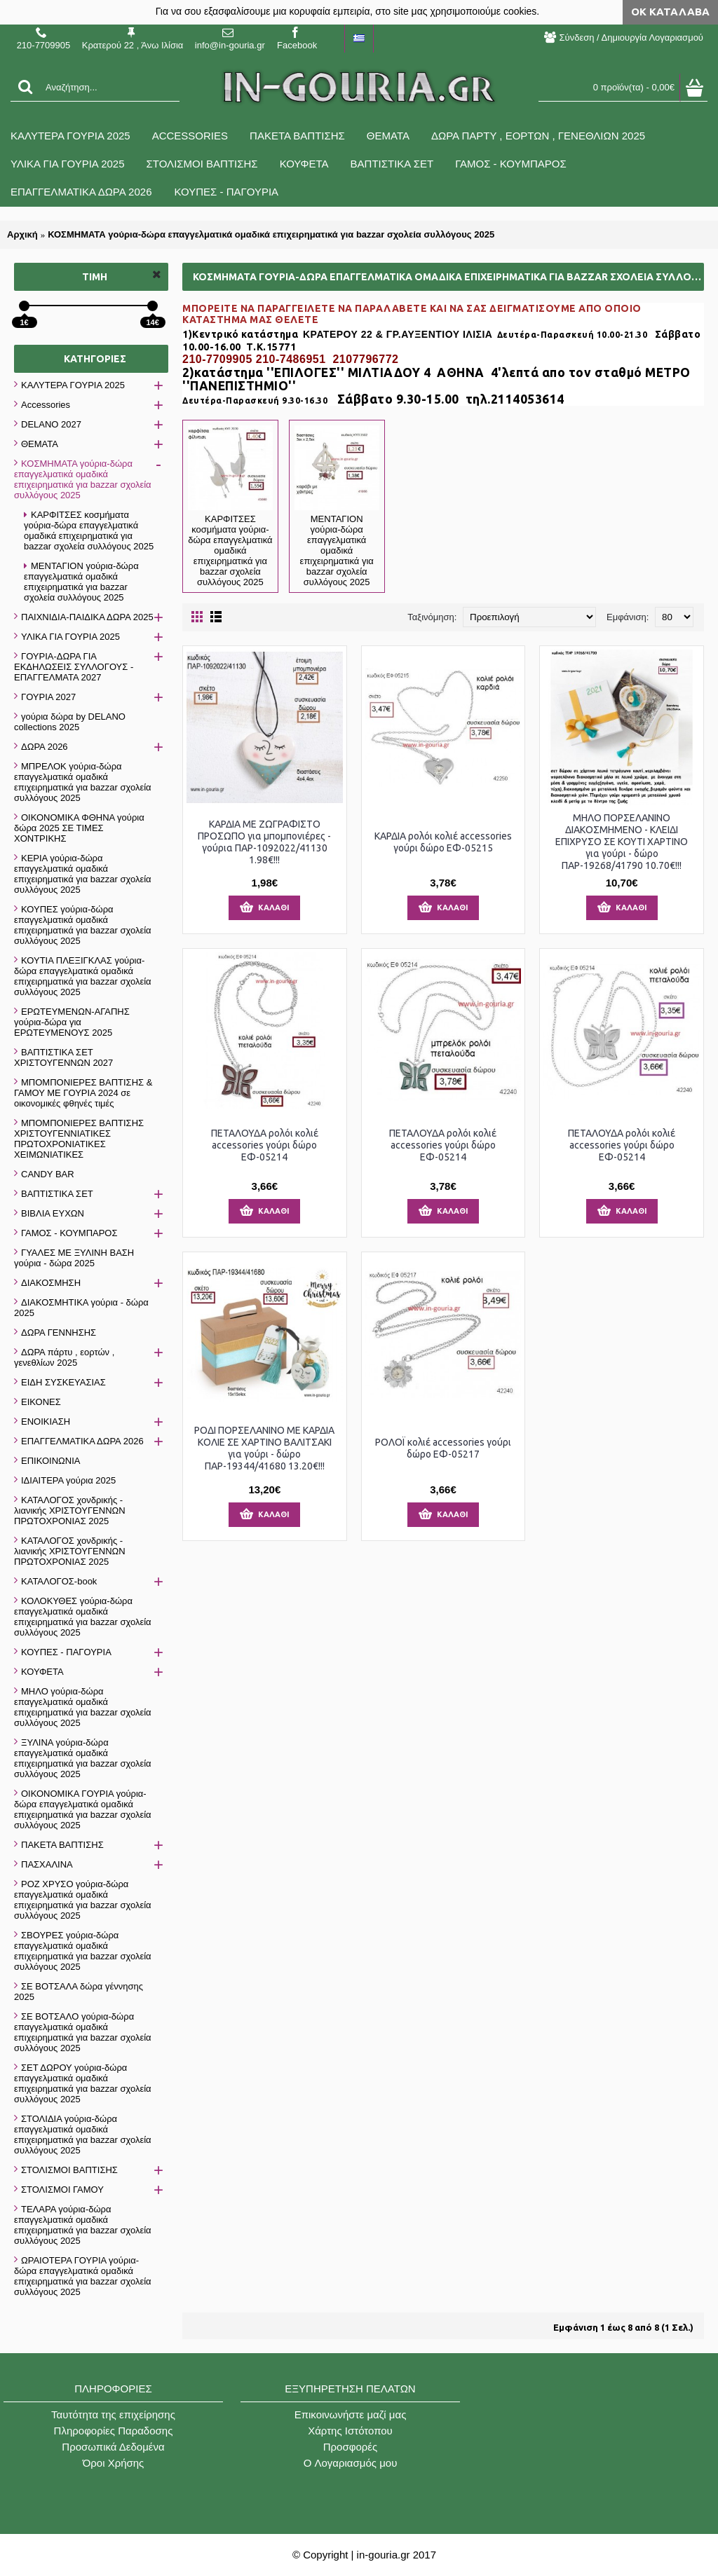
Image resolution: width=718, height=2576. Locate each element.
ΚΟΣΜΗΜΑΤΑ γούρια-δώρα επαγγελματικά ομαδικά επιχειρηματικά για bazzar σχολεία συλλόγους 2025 (271, 234)
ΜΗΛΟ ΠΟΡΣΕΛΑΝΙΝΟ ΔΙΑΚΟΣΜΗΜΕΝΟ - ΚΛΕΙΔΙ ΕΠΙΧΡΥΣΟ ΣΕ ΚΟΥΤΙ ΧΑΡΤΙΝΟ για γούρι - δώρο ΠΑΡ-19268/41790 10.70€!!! (621, 841)
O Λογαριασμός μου (351, 2463)
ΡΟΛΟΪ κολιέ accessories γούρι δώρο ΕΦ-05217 (443, 1448)
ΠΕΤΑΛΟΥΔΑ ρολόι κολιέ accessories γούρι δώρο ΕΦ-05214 (264, 1145)
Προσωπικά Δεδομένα (113, 2447)
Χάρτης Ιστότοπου (350, 2431)
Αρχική (22, 234)
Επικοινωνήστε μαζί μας (350, 2414)
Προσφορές (350, 2447)
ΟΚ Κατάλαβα (670, 12)
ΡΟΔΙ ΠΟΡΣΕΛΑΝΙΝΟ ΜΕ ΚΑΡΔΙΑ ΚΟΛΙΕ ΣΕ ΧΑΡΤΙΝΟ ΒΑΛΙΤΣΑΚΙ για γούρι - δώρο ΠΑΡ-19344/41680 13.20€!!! (264, 1448)
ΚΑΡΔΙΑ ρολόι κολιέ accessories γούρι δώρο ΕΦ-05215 (443, 842)
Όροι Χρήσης (113, 2463)
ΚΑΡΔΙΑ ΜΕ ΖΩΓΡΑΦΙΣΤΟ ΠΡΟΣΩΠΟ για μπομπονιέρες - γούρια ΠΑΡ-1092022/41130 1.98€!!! (264, 841)
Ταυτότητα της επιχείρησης (113, 2414)
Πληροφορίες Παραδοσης (113, 2431)
